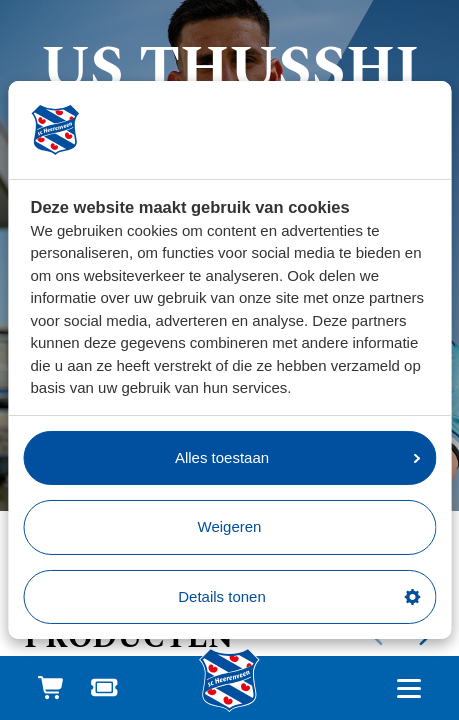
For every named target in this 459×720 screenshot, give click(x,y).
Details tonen (299, 596)
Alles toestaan (297, 457)
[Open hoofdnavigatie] (408, 688)
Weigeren (230, 526)
